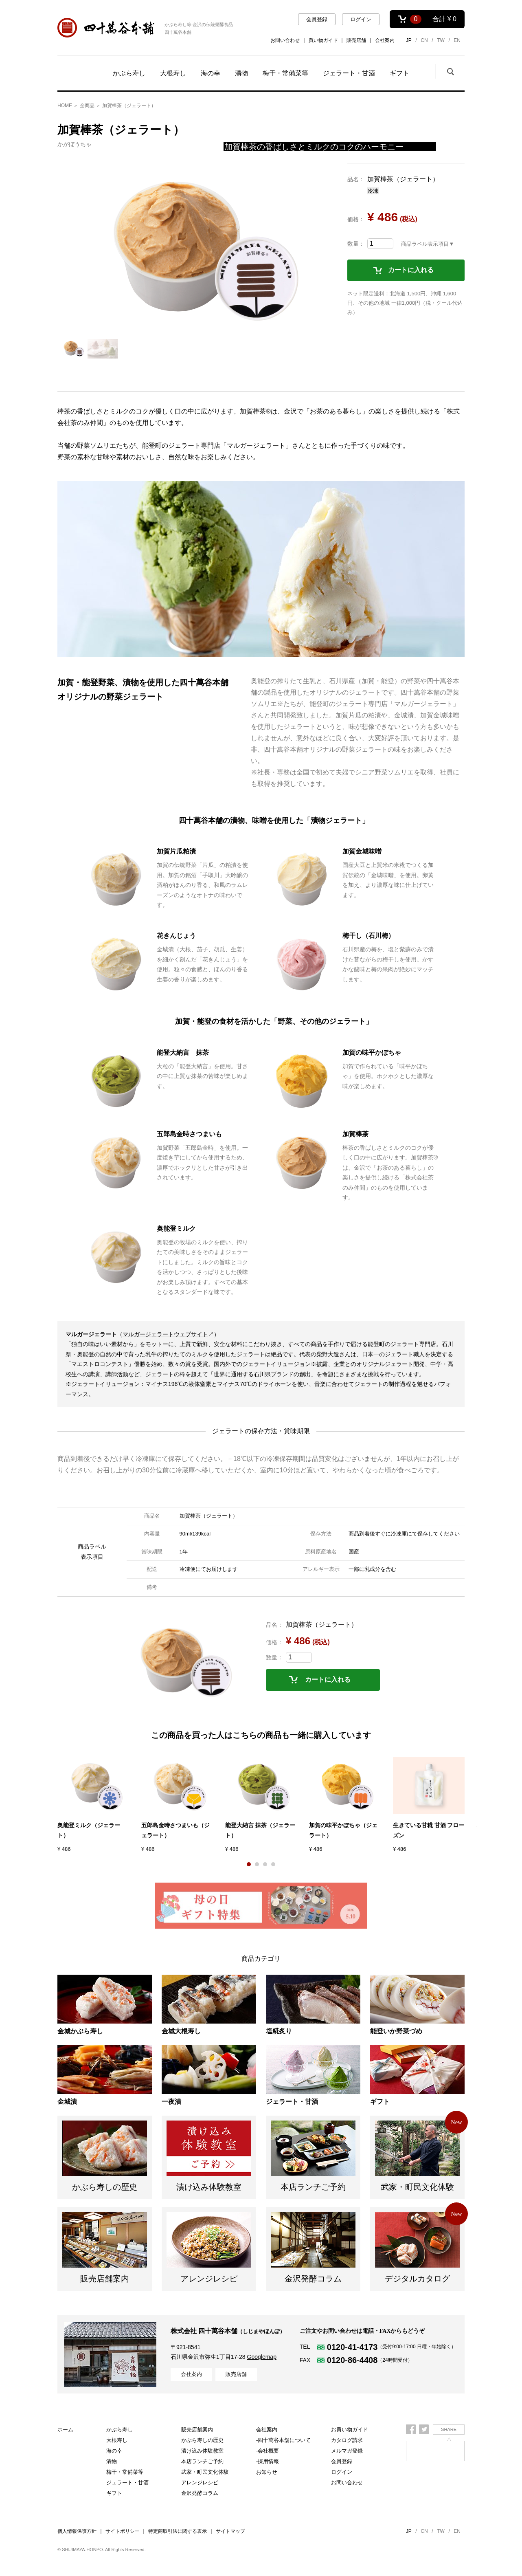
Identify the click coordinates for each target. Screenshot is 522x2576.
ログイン (360, 19)
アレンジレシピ (199, 2482)
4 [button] (273, 1864)
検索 (450, 71)
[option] (192, 251)
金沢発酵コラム (199, 2493)
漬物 (241, 73)
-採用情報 (267, 2461)
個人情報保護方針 (77, 2531)
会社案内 (385, 40)
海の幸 (210, 73)
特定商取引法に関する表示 (177, 2531)
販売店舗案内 (197, 2472)
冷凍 (373, 191)
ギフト (399, 73)
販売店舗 (356, 40)
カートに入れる (411, 269)
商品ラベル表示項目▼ (427, 244)
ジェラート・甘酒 (349, 73)
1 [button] (249, 1864)
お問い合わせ (285, 40)
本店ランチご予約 (202, 2451)
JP (409, 40)
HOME (64, 105)
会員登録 (316, 19)
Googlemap (261, 2357)
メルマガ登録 (347, 2451)
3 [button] (265, 1864)
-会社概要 (267, 2451)
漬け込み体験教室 (202, 2440)
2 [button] (257, 1864)
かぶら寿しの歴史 (202, 2429)
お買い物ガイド (349, 2429)
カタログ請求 (347, 2440)
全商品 (87, 105)
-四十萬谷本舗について (283, 2440)
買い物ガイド (323, 40)
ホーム (65, 2429)
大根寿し (173, 73)
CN (424, 40)
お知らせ (266, 2472)
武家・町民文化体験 (205, 2461)
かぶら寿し (129, 73)
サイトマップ (230, 2531)
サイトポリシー (122, 2531)
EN (457, 40)
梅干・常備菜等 (285, 73)
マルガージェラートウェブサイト (165, 1334)
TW (441, 40)
